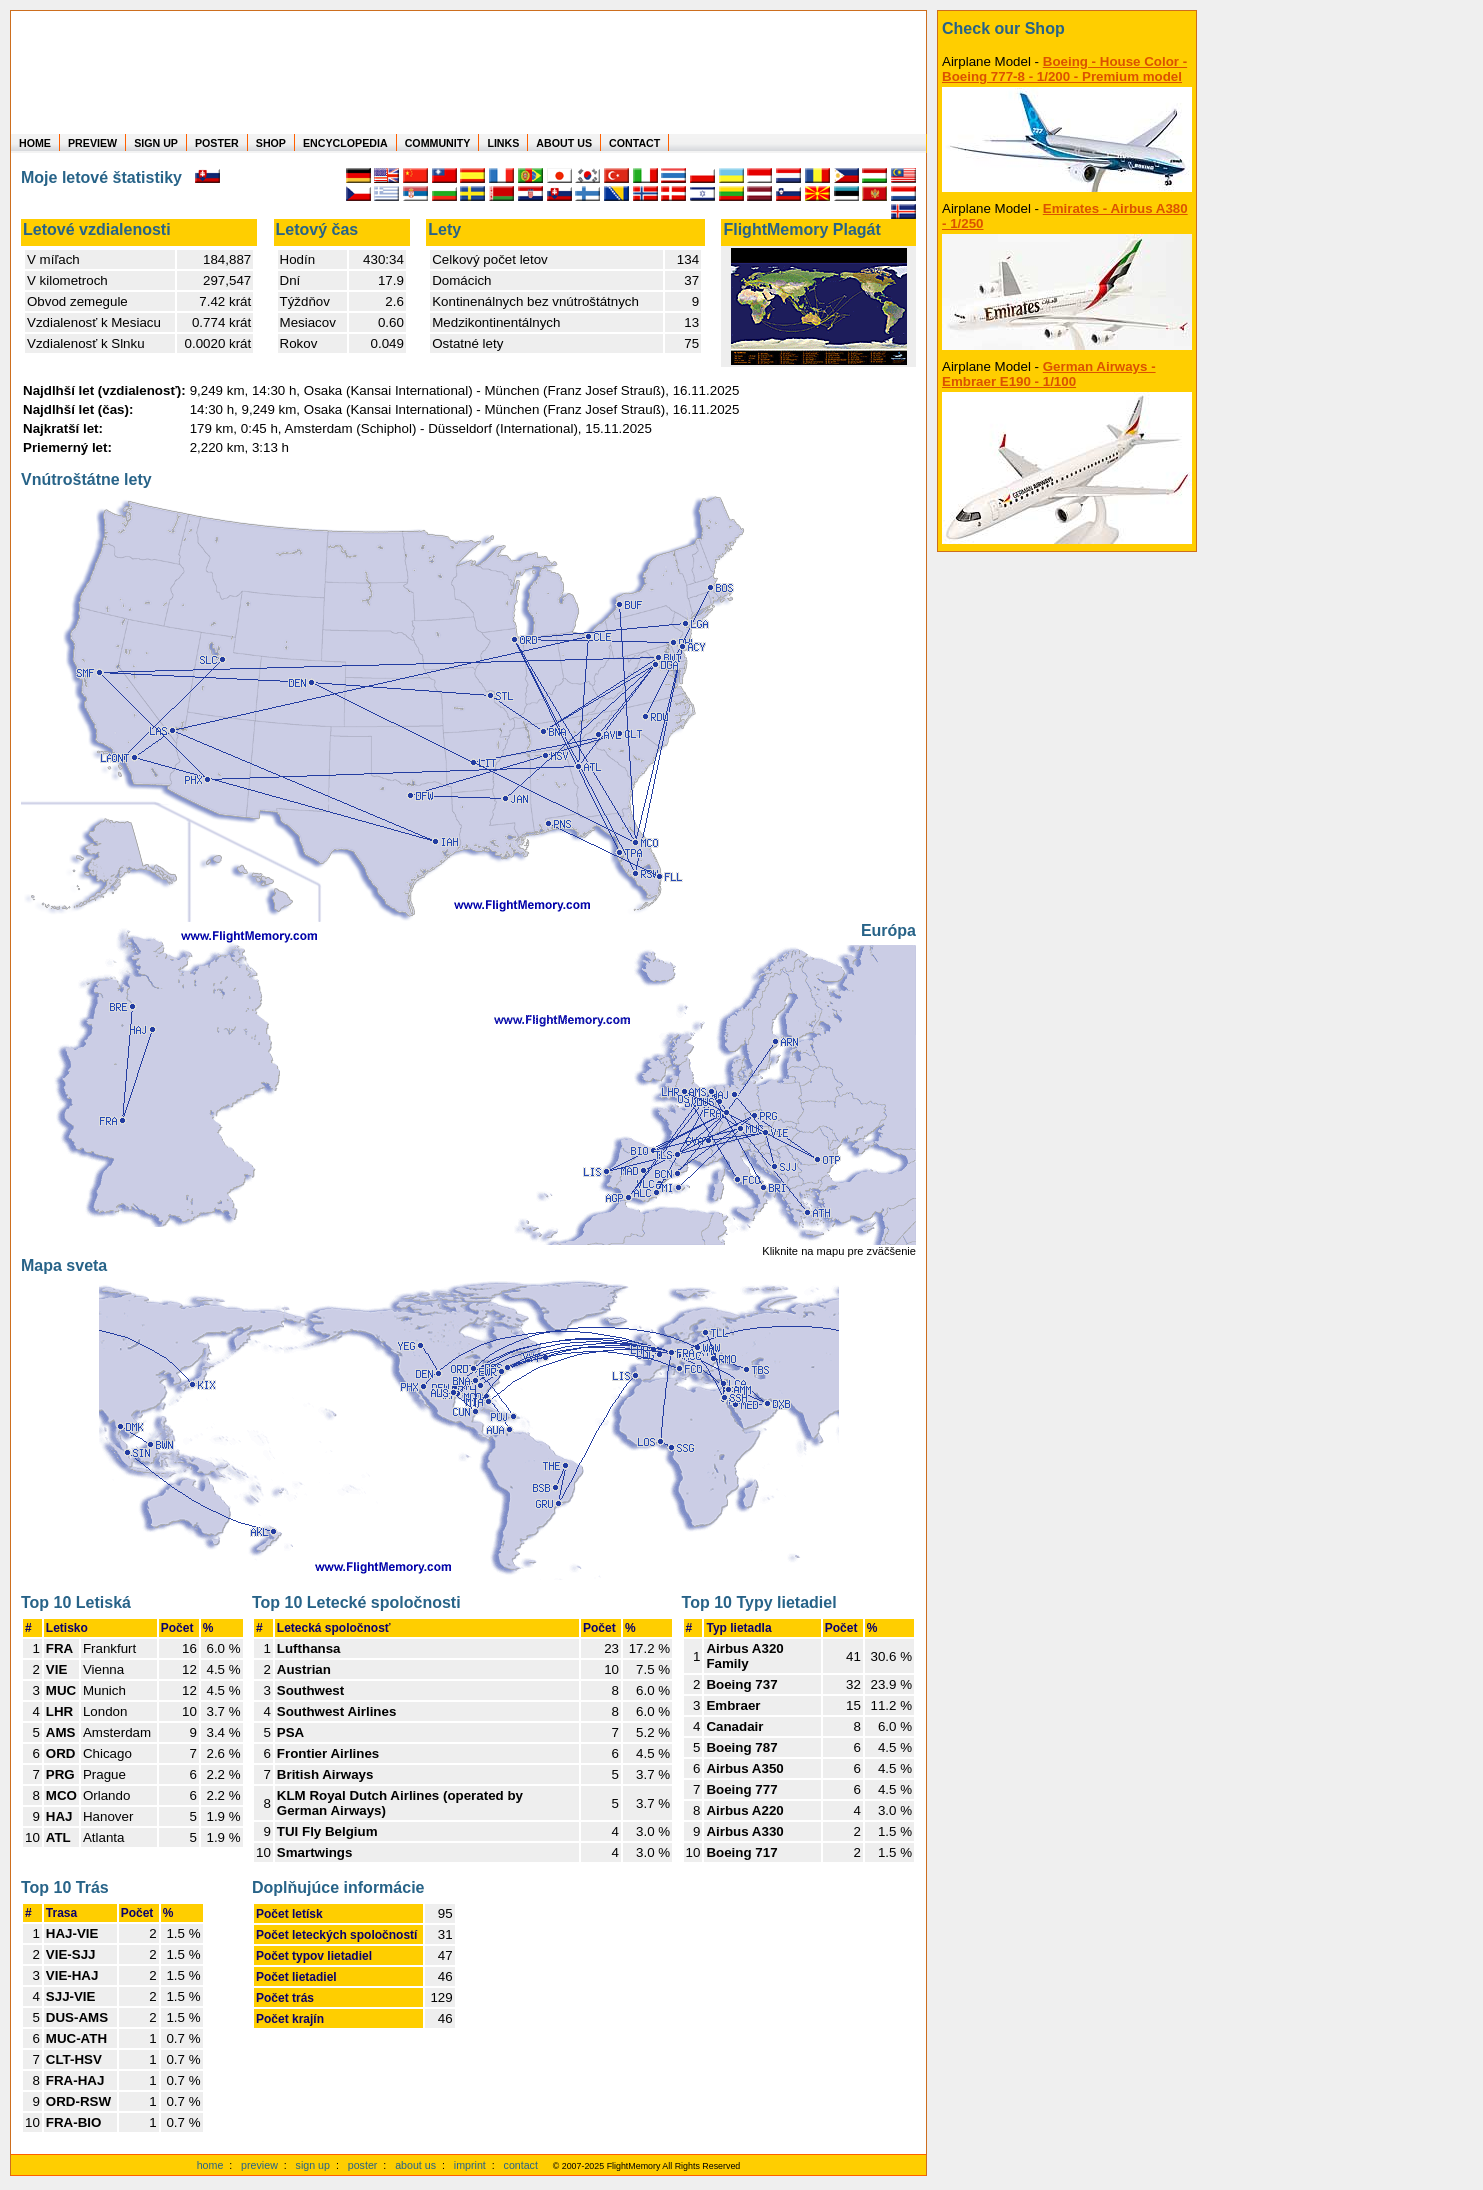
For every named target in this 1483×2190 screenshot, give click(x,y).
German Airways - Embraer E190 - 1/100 (1049, 374)
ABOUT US (564, 143)
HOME (35, 143)
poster (363, 2165)
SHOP (271, 143)
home (210, 2165)
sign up (313, 2165)
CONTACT (634, 143)
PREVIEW (92, 143)
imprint (470, 2165)
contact (521, 2165)
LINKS (503, 143)
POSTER (217, 143)
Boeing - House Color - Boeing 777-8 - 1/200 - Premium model (1064, 69)
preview (259, 2165)
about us (415, 2165)
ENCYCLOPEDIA (345, 143)
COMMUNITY (438, 143)
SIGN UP (156, 143)
